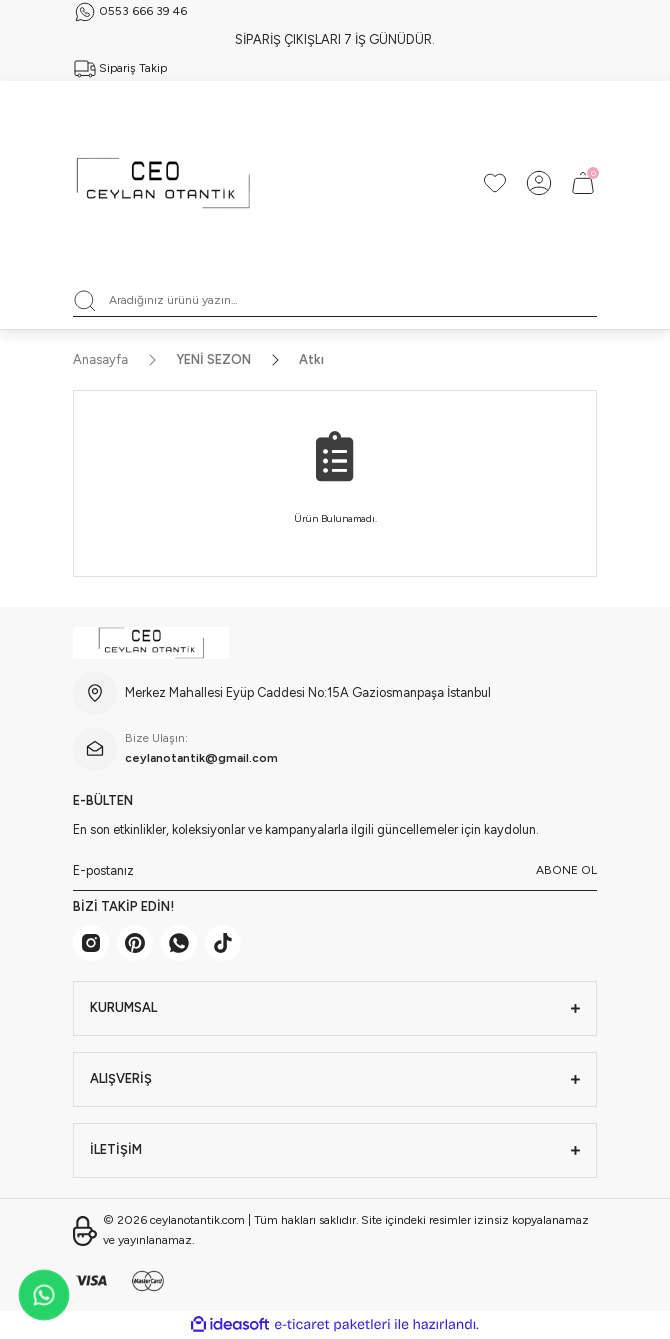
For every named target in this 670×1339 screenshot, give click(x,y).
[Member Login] (539, 183)
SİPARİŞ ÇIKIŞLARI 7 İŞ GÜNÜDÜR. (335, 39)
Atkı (311, 359)
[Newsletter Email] (335, 871)
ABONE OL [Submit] (566, 870)
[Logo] (163, 183)
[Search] (335, 301)
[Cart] (583, 183)
